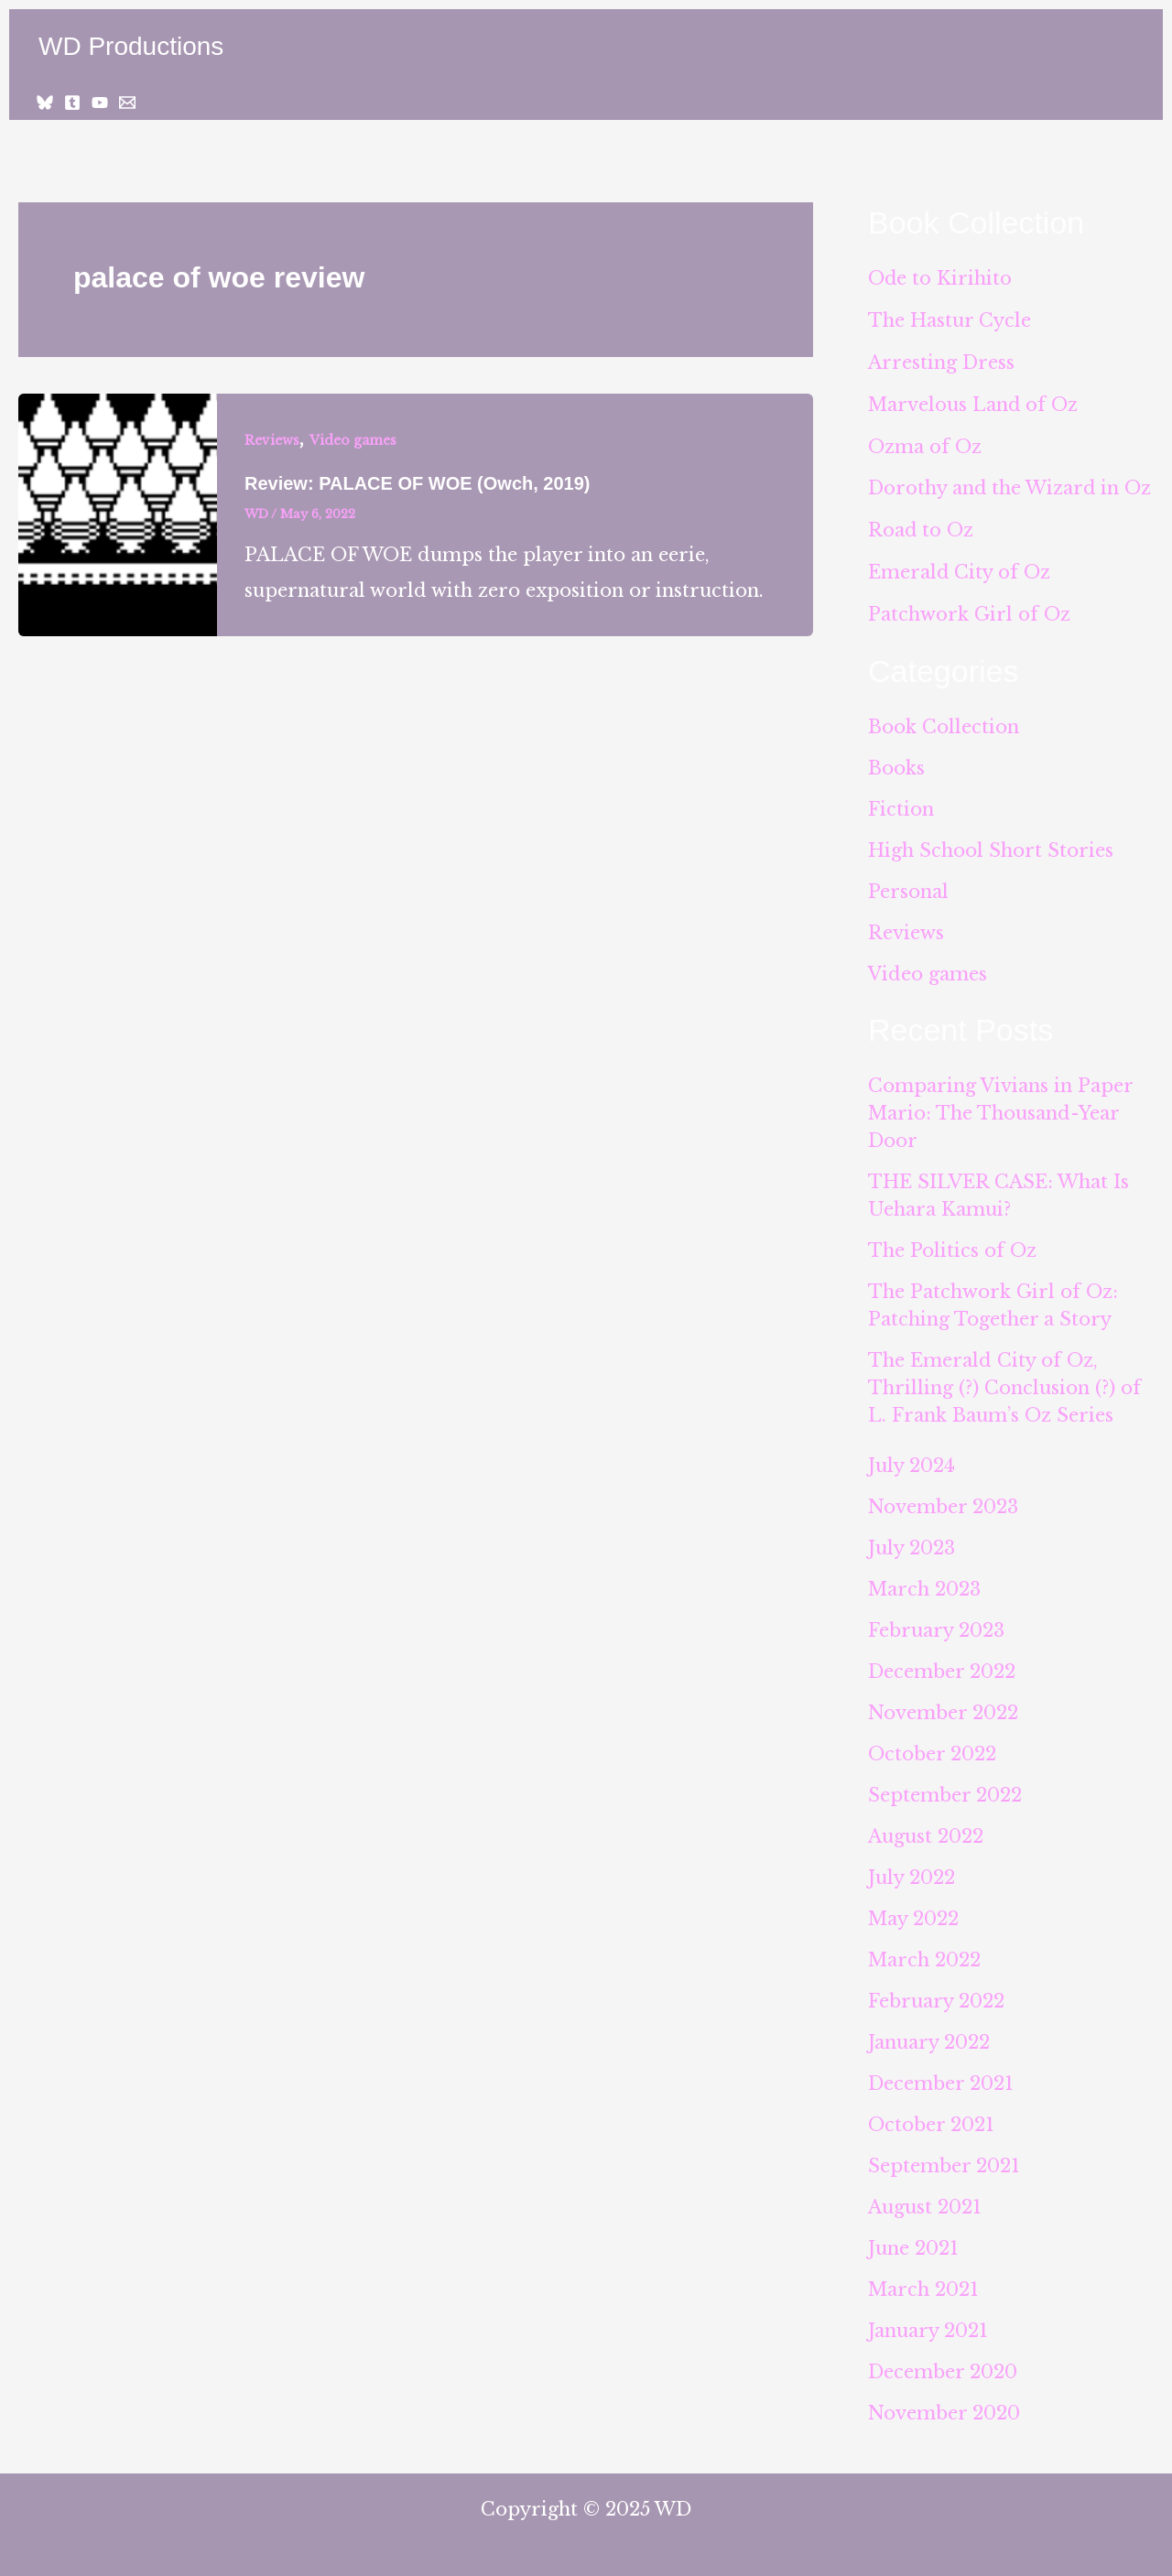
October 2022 (932, 1747)
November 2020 (944, 2406)
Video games (352, 440)
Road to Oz (921, 525)
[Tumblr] (72, 102)
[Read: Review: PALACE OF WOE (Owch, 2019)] (117, 514)
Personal (908, 884)
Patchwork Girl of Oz (969, 608)
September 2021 (944, 2159)
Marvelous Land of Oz (973, 402)
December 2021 (941, 2076)
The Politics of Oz (952, 1243)
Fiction (901, 802)
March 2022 (924, 1953)
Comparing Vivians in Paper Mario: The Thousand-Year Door (1000, 1105)
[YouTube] (100, 102)
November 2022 (943, 1705)
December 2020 (942, 2365)
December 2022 (941, 1664)
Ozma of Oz (925, 443)
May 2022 (913, 1911)
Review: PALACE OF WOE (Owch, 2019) (417, 483)
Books (896, 761)
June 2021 (913, 2241)
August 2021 (925, 2200)
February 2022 (936, 1994)
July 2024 (911, 1458)
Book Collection (943, 720)
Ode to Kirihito (940, 278)
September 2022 (945, 1788)
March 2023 (924, 1582)
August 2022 (925, 1829)
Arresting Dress (941, 361)
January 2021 (928, 2323)
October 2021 (931, 2117)
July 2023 (911, 1541)
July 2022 (911, 1870)
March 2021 (923, 2282)
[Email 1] (127, 102)
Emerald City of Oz (959, 567)
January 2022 (929, 2035)
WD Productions (130, 46)
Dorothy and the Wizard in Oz (1010, 484)
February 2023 (936, 1623)
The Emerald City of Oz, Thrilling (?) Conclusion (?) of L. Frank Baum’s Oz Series (1004, 1380)
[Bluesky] (45, 102)
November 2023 (943, 1499)
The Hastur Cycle (949, 319)
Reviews (271, 440)
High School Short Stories (990, 843)
